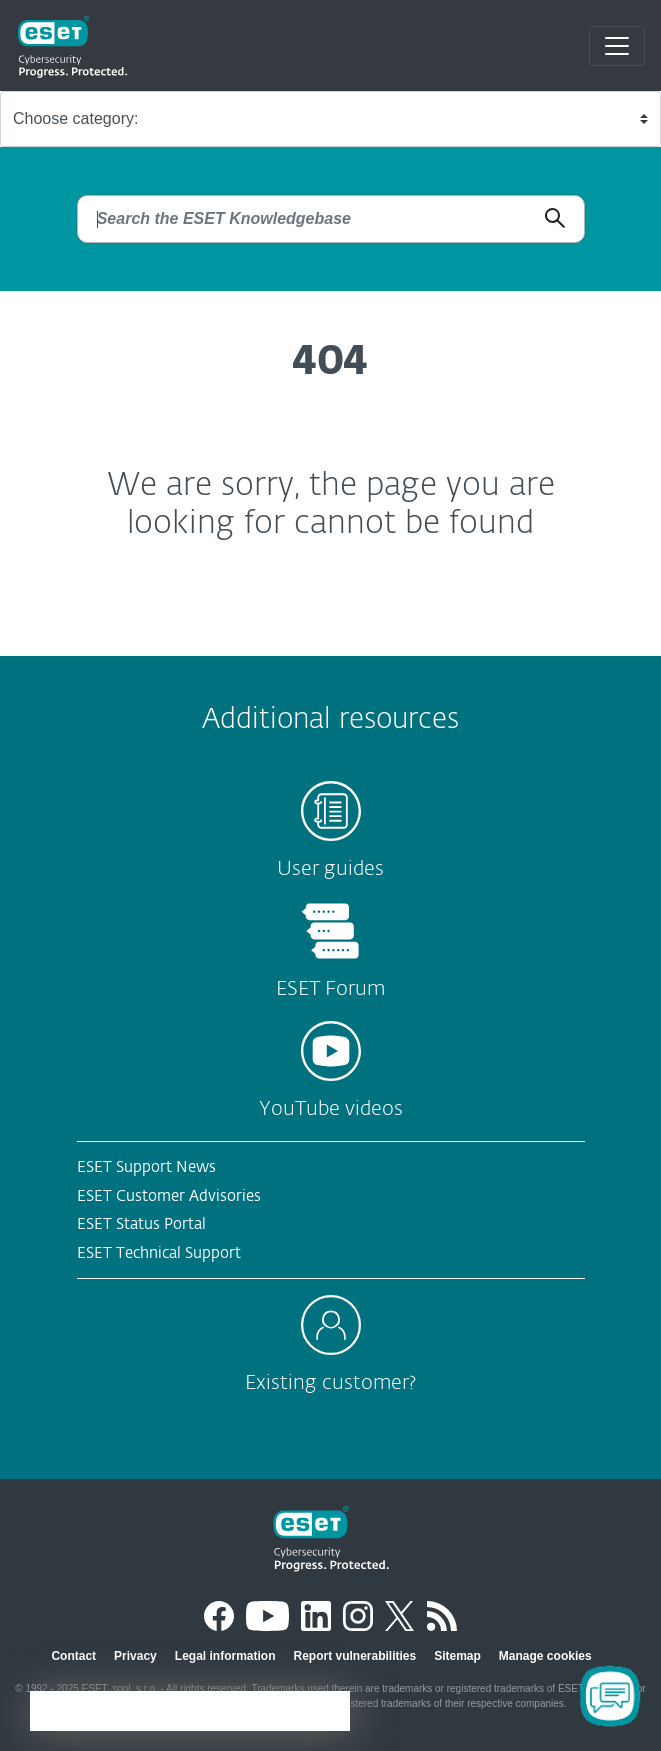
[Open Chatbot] (610, 1696)
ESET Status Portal (141, 1224)
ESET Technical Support (159, 1253)
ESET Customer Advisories (169, 1196)
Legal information (225, 1656)
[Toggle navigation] (617, 46)
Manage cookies (545, 1656)
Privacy (135, 1656)
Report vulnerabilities (354, 1656)
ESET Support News (146, 1167)
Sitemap (457, 1656)
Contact (73, 1656)
